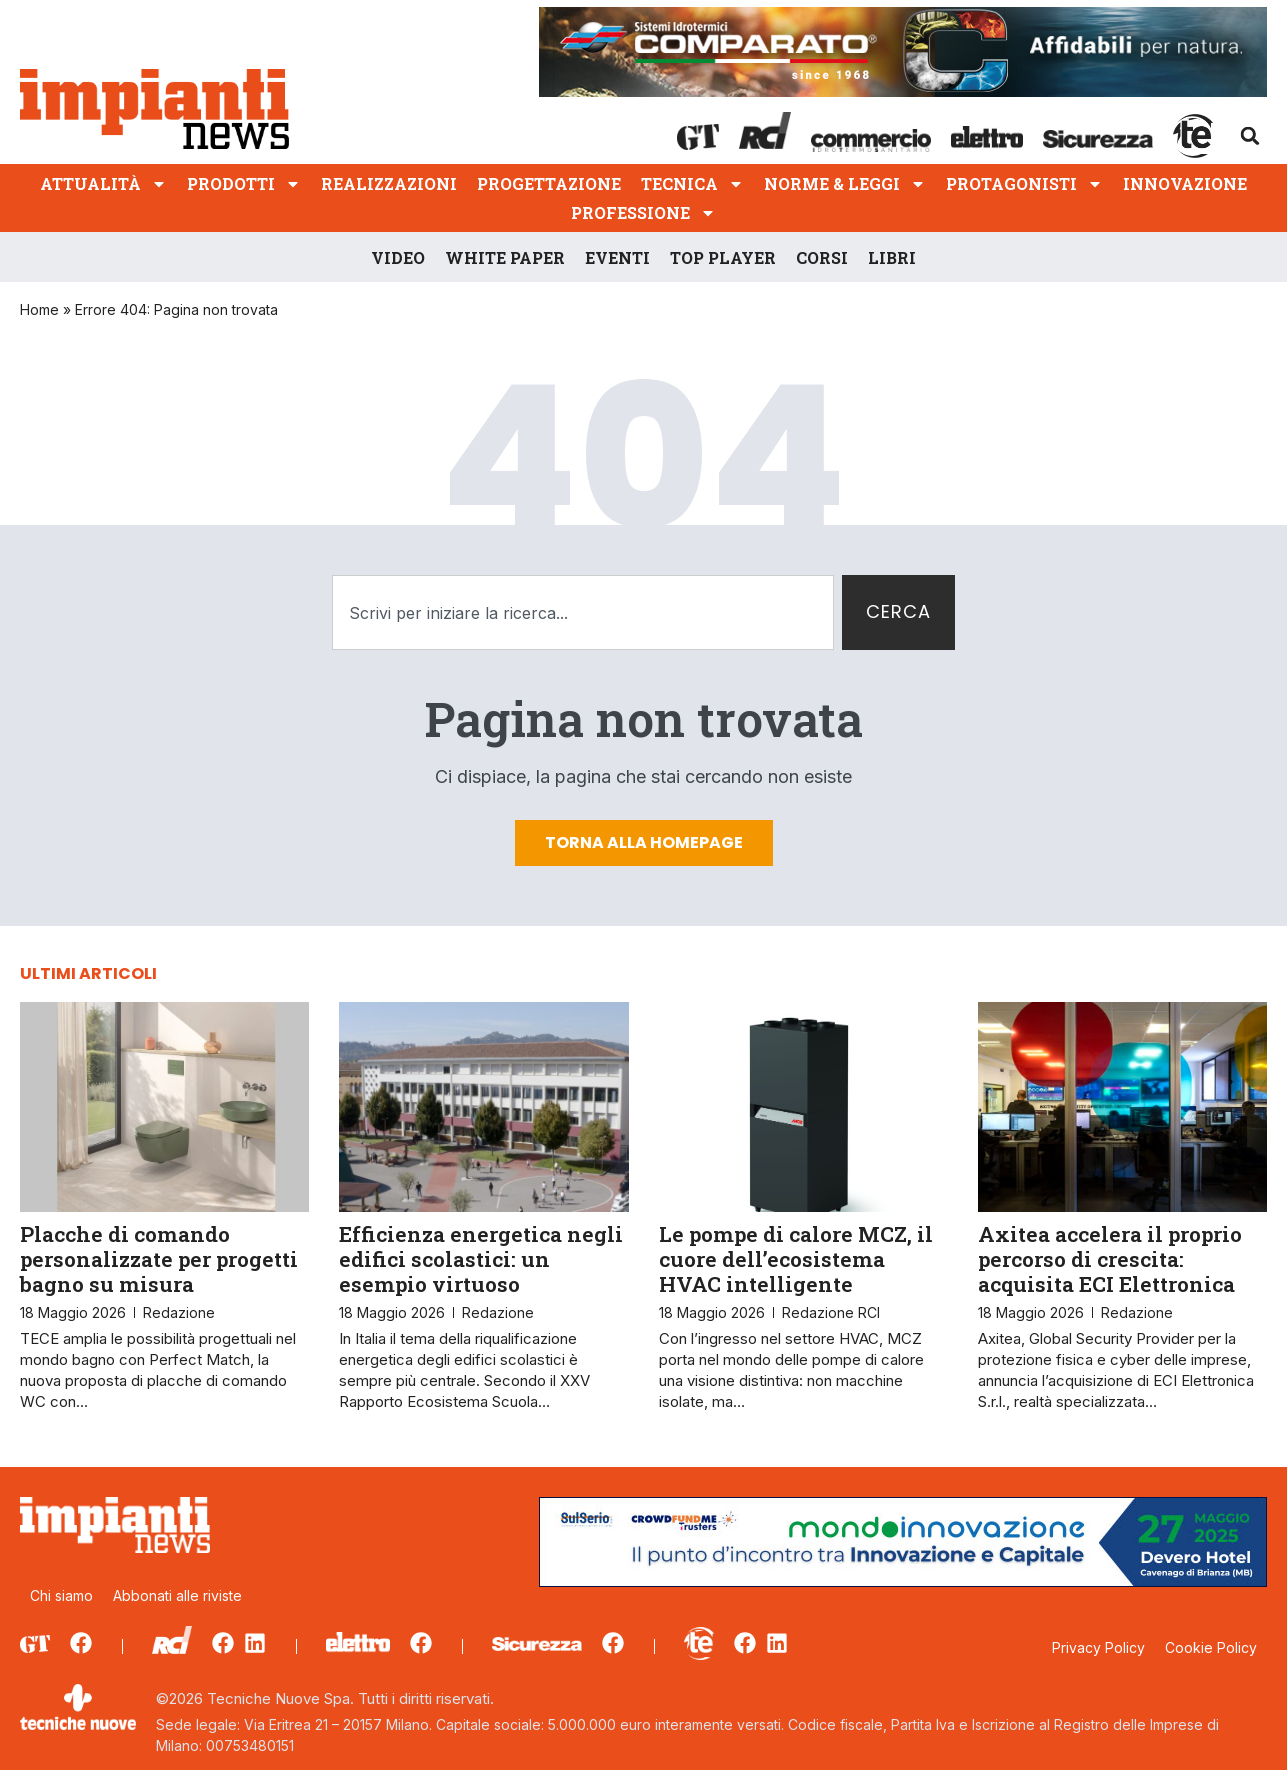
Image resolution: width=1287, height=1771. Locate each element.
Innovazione (1185, 183)
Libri (892, 257)
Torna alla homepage (644, 842)
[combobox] (583, 612)
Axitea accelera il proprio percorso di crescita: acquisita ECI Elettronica (1110, 1259)
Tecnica (692, 183)
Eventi (617, 257)
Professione (643, 212)
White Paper (505, 257)
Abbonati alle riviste (177, 1595)
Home (39, 309)
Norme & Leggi (845, 183)
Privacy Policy (1098, 1647)
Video (398, 257)
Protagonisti (1024, 183)
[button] (1250, 136)
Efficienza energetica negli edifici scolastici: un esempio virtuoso (481, 1259)
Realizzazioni (389, 183)
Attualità (103, 183)
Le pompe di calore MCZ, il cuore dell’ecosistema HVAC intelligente (796, 1259)
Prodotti (244, 183)
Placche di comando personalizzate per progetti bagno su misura (159, 1259)
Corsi (822, 257)
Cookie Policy (1211, 1647)
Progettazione (549, 183)
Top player (723, 257)
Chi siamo (61, 1595)
